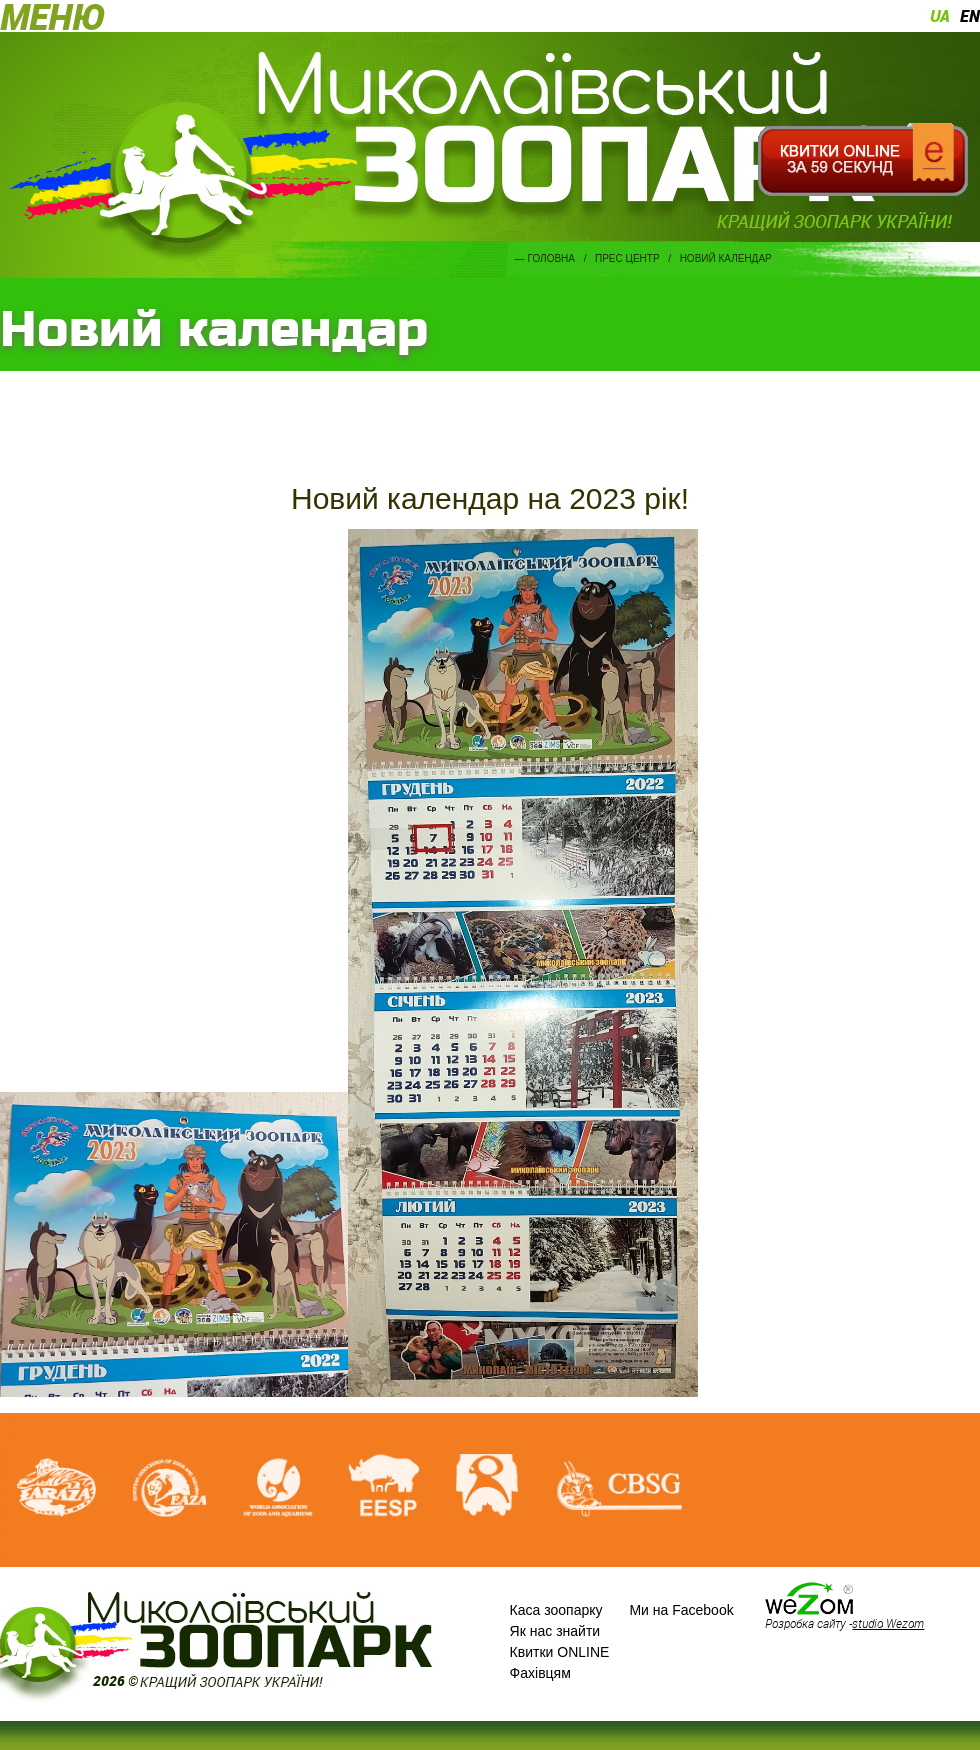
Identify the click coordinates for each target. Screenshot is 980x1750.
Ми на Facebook (681, 1610)
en (970, 16)
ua (940, 16)
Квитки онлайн (862, 160)
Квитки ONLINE (560, 1652)
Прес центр (627, 258)
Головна (551, 258)
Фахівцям (540, 1673)
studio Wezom (888, 1623)
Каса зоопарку (556, 1610)
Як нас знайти (555, 1631)
